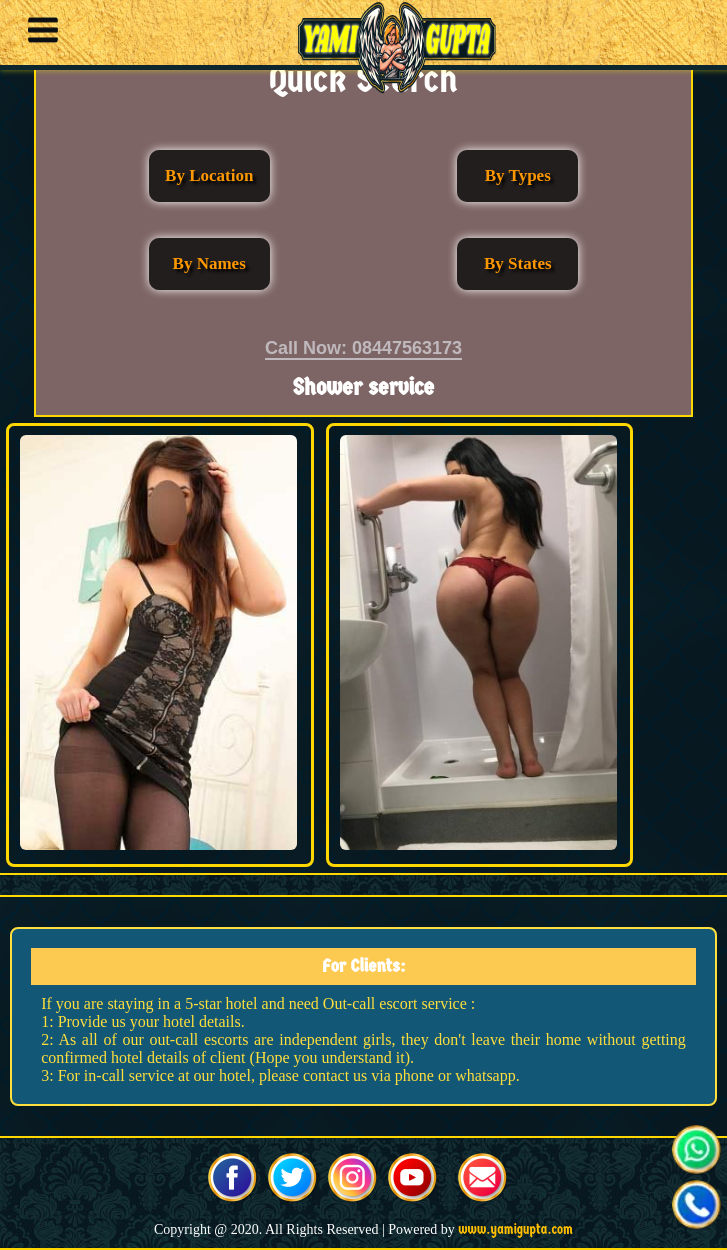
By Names (209, 263)
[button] (38, 33)
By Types (518, 175)
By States (518, 263)
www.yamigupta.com (515, 1229)
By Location (209, 175)
